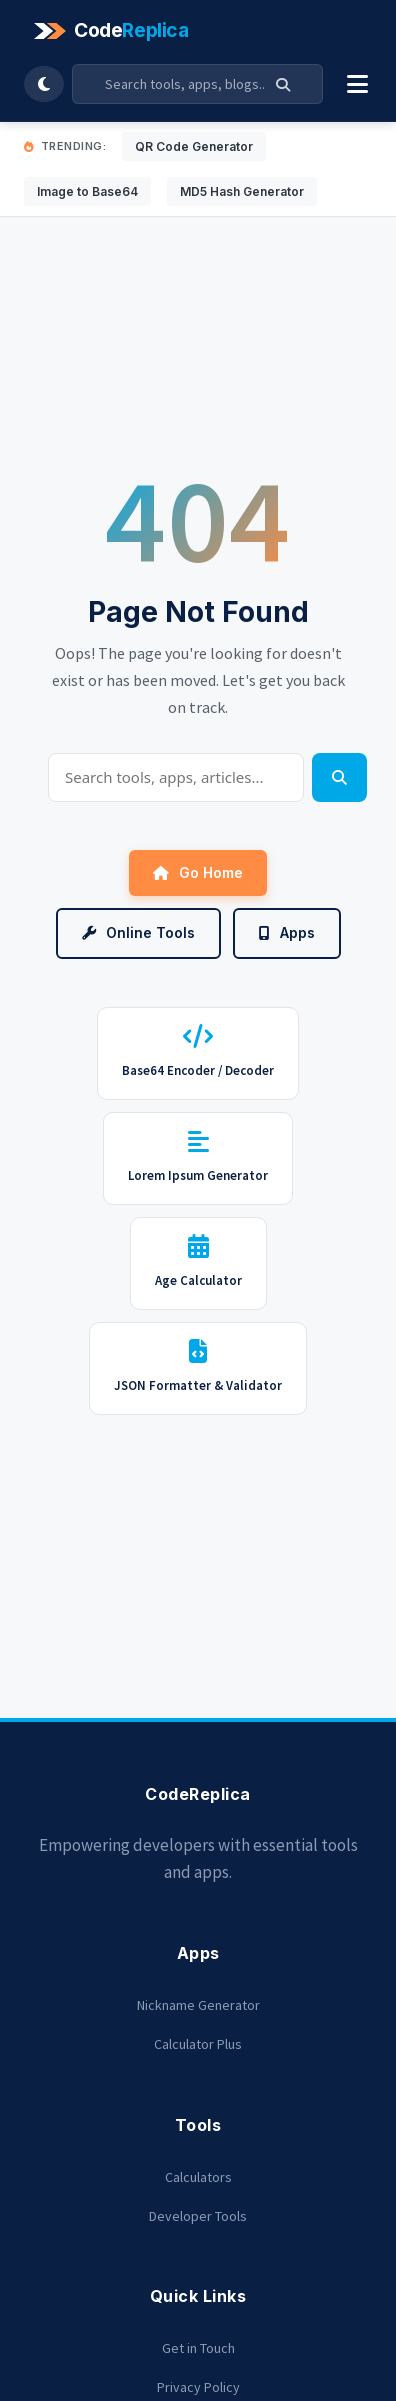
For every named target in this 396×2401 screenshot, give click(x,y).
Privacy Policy (198, 2387)
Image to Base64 (87, 191)
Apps (287, 932)
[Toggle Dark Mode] (44, 84)
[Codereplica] (114, 31)
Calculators (198, 2177)
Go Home (198, 872)
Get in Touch (198, 2348)
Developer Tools (198, 2216)
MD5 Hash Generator (242, 191)
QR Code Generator (194, 146)
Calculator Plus (198, 2044)
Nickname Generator (198, 2005)
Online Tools (138, 932)
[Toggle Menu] (357, 84)
